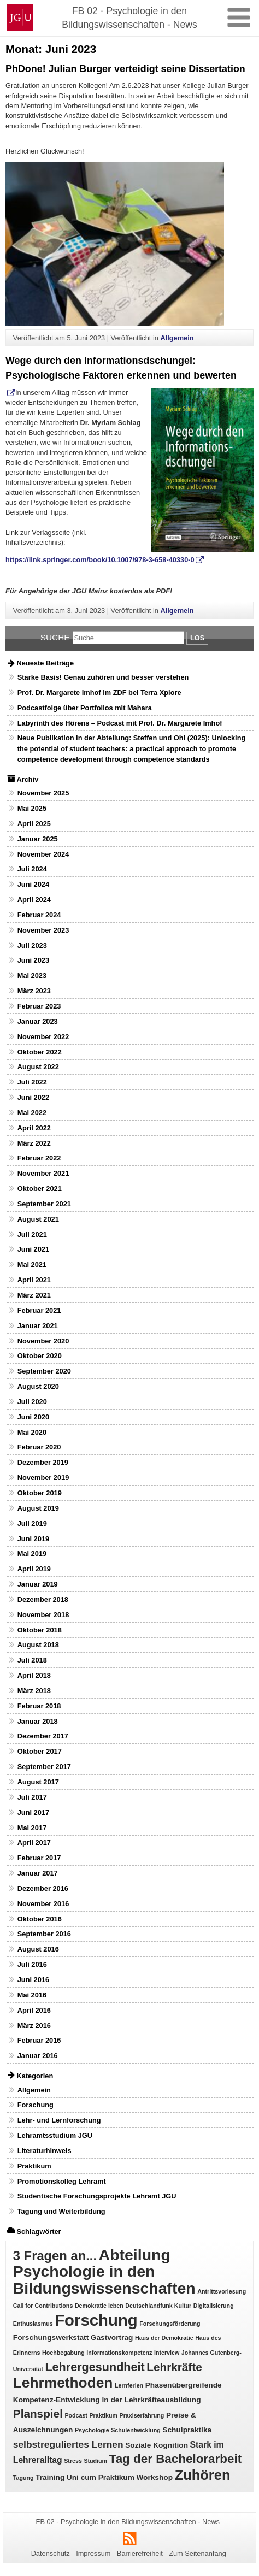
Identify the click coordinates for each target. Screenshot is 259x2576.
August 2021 (38, 1219)
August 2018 (38, 1645)
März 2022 (34, 1143)
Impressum (93, 2553)
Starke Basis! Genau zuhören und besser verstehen (103, 677)
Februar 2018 (39, 1706)
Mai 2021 (31, 1264)
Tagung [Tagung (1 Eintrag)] (23, 2477)
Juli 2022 (32, 1082)
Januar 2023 (37, 1021)
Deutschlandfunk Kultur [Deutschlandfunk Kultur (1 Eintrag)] (158, 2305)
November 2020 (43, 1341)
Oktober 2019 (39, 1493)
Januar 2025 (37, 839)
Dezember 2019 (42, 1462)
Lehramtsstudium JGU (54, 2135)
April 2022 (34, 1128)
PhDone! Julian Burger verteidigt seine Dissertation (125, 68)
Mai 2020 (31, 1432)
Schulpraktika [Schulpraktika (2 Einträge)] (186, 2430)
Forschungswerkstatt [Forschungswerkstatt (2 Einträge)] (51, 2337)
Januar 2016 (37, 2056)
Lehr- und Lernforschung (59, 2120)
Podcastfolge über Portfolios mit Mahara (84, 708)
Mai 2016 (31, 1995)
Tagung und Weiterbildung (61, 2211)
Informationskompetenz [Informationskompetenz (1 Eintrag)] (119, 2352)
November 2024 (43, 854)
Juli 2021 (32, 1234)
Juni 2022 (33, 1097)
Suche (55, 637)
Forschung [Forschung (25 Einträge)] (96, 2320)
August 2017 (38, 1782)
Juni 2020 (33, 1417)
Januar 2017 (37, 1873)
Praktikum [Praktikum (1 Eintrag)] (104, 2415)
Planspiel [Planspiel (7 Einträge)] (38, 2413)
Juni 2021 (33, 1249)
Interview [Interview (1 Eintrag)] (166, 2352)
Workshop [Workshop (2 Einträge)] (154, 2477)
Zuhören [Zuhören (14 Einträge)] (203, 2475)
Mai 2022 (31, 1113)
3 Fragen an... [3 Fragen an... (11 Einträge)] (55, 2255)
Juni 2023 (33, 960)
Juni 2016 (33, 1980)
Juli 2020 (32, 1402)
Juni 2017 (33, 1812)
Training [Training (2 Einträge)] (50, 2477)
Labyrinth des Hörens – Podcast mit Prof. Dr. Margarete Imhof (119, 723)
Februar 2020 (39, 1447)
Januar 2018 (37, 1721)
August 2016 (38, 1949)
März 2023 (34, 991)
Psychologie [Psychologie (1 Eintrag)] (92, 2430)
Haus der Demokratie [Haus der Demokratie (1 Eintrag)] (164, 2338)
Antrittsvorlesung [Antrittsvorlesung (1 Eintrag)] (221, 2291)
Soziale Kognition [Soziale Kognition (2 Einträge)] (156, 2445)
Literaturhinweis (44, 2151)
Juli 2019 (32, 1523)
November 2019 (43, 1477)
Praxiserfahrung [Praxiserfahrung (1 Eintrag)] (142, 2415)
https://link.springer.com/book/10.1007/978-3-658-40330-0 (100, 560)
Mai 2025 (31, 808)
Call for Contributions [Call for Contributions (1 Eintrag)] (43, 2305)
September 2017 (44, 1766)
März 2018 (34, 1691)
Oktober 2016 (39, 1919)
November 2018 (43, 1615)
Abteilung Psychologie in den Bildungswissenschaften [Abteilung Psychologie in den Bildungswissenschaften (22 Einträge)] (104, 2271)
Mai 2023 (31, 975)
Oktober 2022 (39, 1052)
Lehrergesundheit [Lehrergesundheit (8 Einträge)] (94, 2367)
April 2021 (34, 1280)
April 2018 (34, 1675)
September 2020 (44, 1371)
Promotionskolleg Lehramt (61, 2181)
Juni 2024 (33, 884)
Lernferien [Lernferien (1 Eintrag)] (129, 2385)
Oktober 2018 (39, 1630)
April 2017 (34, 1842)
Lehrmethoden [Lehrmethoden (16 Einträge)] (63, 2382)
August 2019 (38, 1508)
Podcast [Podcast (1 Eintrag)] (75, 2415)
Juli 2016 (32, 1964)
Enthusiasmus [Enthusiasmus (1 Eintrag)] (33, 2323)
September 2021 (44, 1204)
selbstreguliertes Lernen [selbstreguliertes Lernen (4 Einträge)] (68, 2444)
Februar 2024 (39, 915)
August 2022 (38, 1067)
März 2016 (34, 2025)
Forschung (35, 2105)
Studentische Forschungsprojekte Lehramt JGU (96, 2196)
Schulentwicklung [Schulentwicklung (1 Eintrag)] (136, 2430)
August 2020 (38, 1386)
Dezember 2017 (42, 1736)
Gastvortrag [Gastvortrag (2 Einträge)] (112, 2337)
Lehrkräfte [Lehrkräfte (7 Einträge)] (174, 2367)
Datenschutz (50, 2553)
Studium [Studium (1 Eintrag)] (95, 2460)
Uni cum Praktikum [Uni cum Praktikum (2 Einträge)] (100, 2477)
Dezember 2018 (42, 1599)
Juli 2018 (32, 1660)
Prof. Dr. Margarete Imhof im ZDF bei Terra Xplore (99, 692)
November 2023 (43, 930)
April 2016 (34, 2010)
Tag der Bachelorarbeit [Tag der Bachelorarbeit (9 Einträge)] (175, 2459)
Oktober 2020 (39, 1356)
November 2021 (43, 1173)
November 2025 (43, 793)
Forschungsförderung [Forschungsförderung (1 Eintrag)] (169, 2323)
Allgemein (176, 338)
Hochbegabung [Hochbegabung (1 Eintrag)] (63, 2352)
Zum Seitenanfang (197, 2553)
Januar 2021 (37, 1326)
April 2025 (34, 824)
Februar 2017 (39, 1858)
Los (197, 638)
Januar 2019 (37, 1584)
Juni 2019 (33, 1539)
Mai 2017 (31, 1828)
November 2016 (43, 1904)
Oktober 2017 (39, 1751)
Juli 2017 (32, 1797)
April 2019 (34, 1569)
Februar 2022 (39, 1158)
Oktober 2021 (39, 1188)
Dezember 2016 (42, 1888)
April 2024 (34, 899)
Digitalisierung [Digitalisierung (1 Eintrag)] (213, 2305)
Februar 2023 (39, 1006)
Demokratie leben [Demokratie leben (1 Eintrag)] (99, 2305)
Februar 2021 (39, 1310)
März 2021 (34, 1295)
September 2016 (44, 1934)
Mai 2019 (31, 1553)
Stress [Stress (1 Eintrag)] (73, 2460)
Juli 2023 (32, 945)
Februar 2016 (39, 2040)
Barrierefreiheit (140, 2553)
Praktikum (34, 2166)
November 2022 (43, 1037)
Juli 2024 (32, 869)
